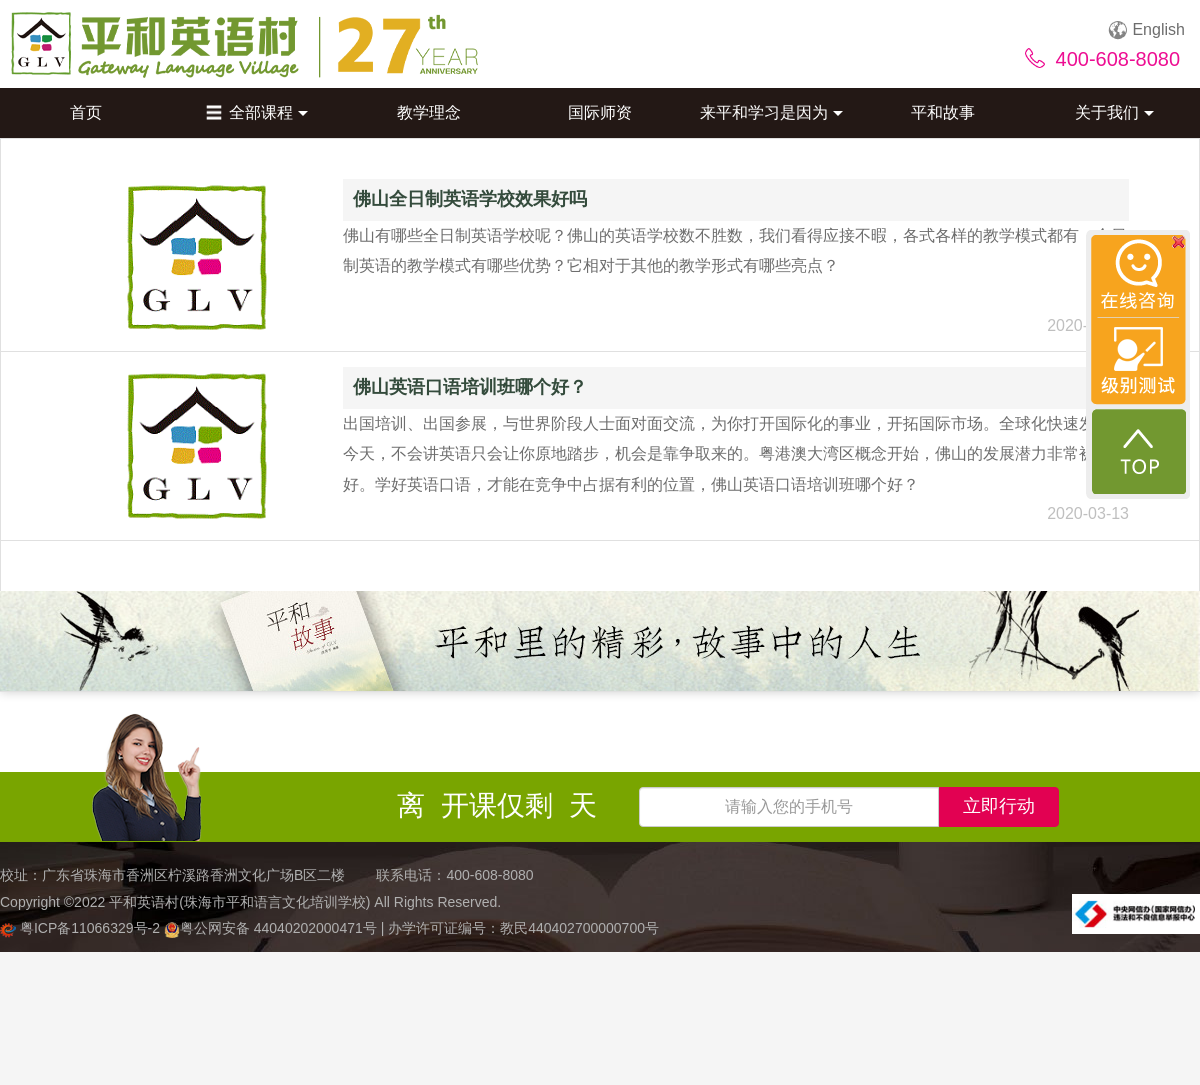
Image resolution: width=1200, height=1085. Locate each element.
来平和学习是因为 (771, 112)
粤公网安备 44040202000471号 (272, 928)
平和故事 (943, 112)
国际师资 (600, 112)
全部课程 (257, 112)
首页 (86, 112)
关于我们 (1114, 112)
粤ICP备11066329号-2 (82, 928)
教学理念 (429, 112)
